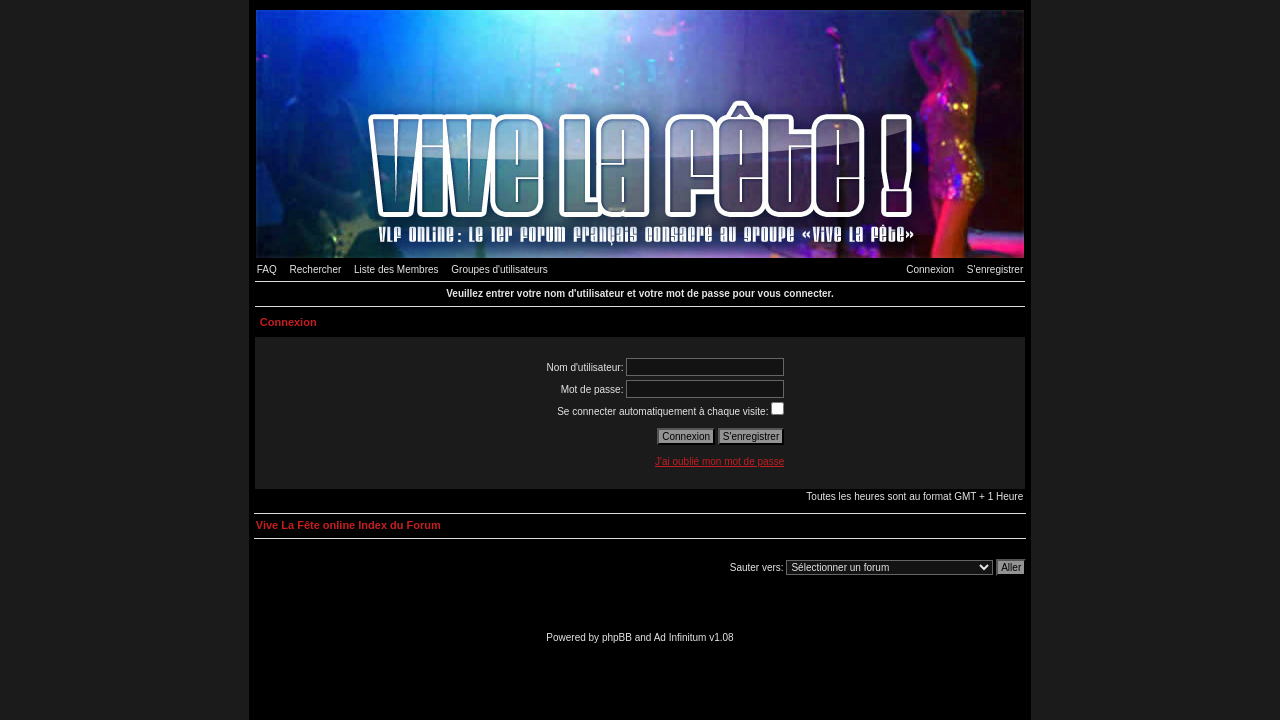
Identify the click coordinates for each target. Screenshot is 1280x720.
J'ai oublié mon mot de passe (719, 461)
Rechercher (316, 269)
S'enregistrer (995, 269)
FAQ (267, 269)
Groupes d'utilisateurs (499, 269)
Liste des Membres (396, 269)
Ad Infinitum (680, 637)
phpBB (617, 637)
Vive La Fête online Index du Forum (348, 525)
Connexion (930, 269)
